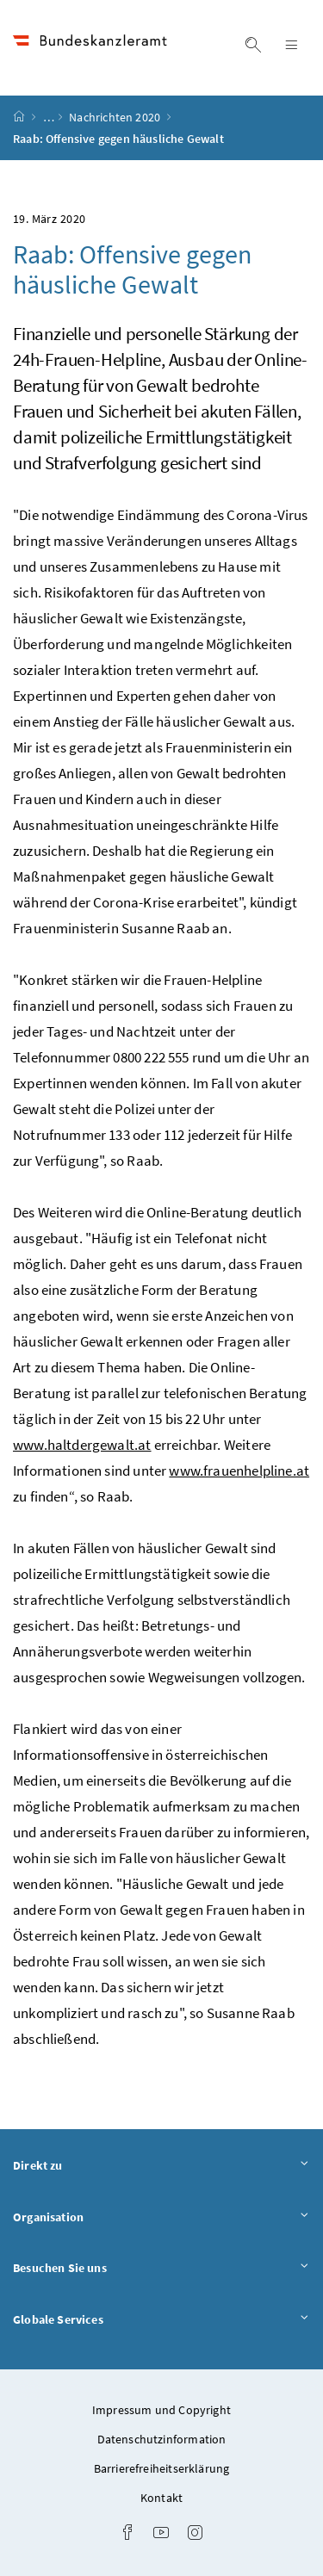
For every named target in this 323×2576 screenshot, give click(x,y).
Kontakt (161, 2497)
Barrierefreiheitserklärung (162, 2468)
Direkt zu (161, 2166)
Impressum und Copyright (161, 2410)
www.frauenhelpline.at (239, 1470)
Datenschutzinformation (162, 2439)
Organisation (161, 2217)
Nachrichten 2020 (116, 117)
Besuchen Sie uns (161, 2268)
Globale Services (161, 2320)
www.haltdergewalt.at (82, 1444)
